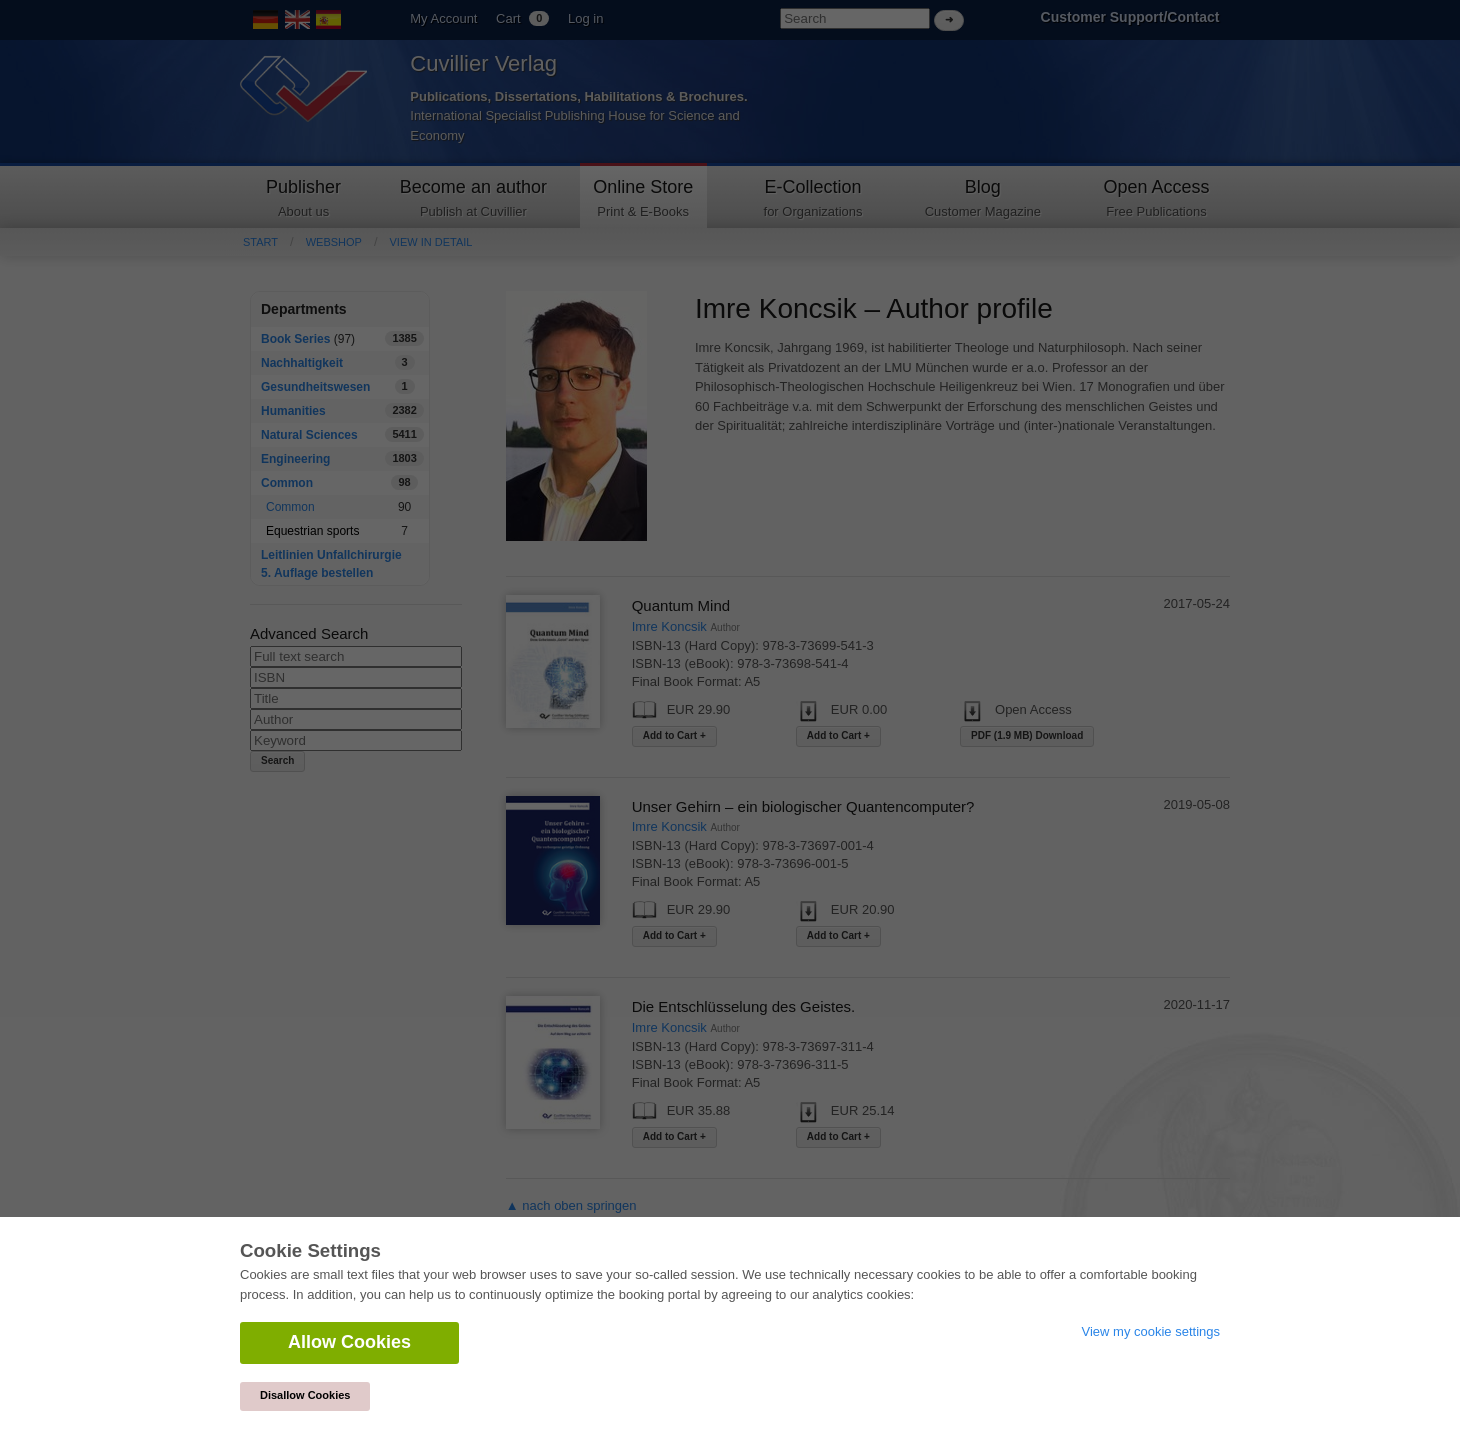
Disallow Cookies (305, 1395)
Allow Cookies (349, 1342)
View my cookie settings (1151, 1331)
